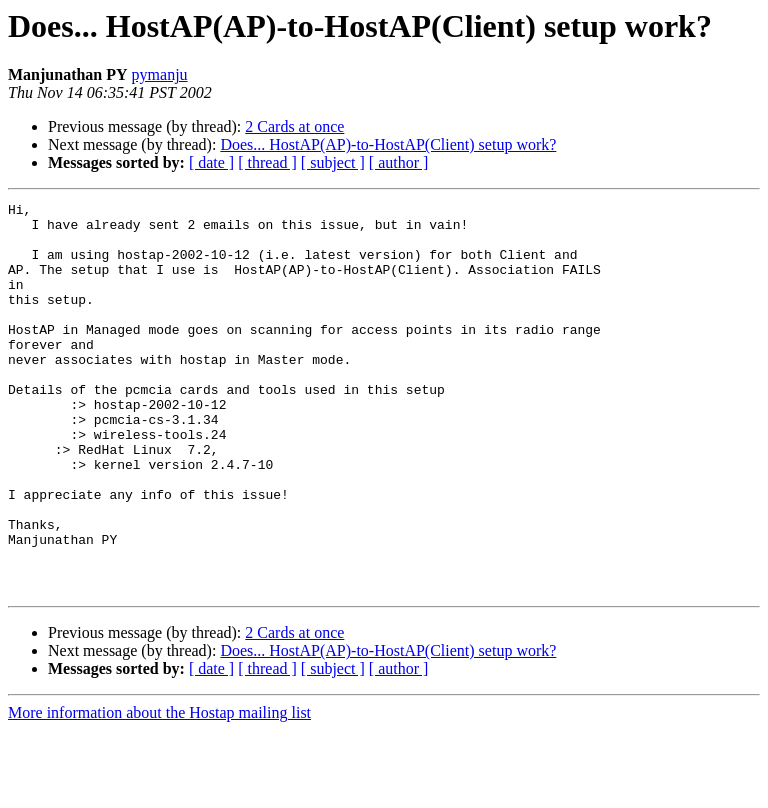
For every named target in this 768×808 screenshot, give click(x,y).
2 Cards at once (294, 126)
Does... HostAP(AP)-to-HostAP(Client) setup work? (388, 144)
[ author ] (399, 162)
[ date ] (211, 162)
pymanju (160, 74)
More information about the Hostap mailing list (159, 790)
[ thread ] (267, 162)
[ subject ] (333, 162)
